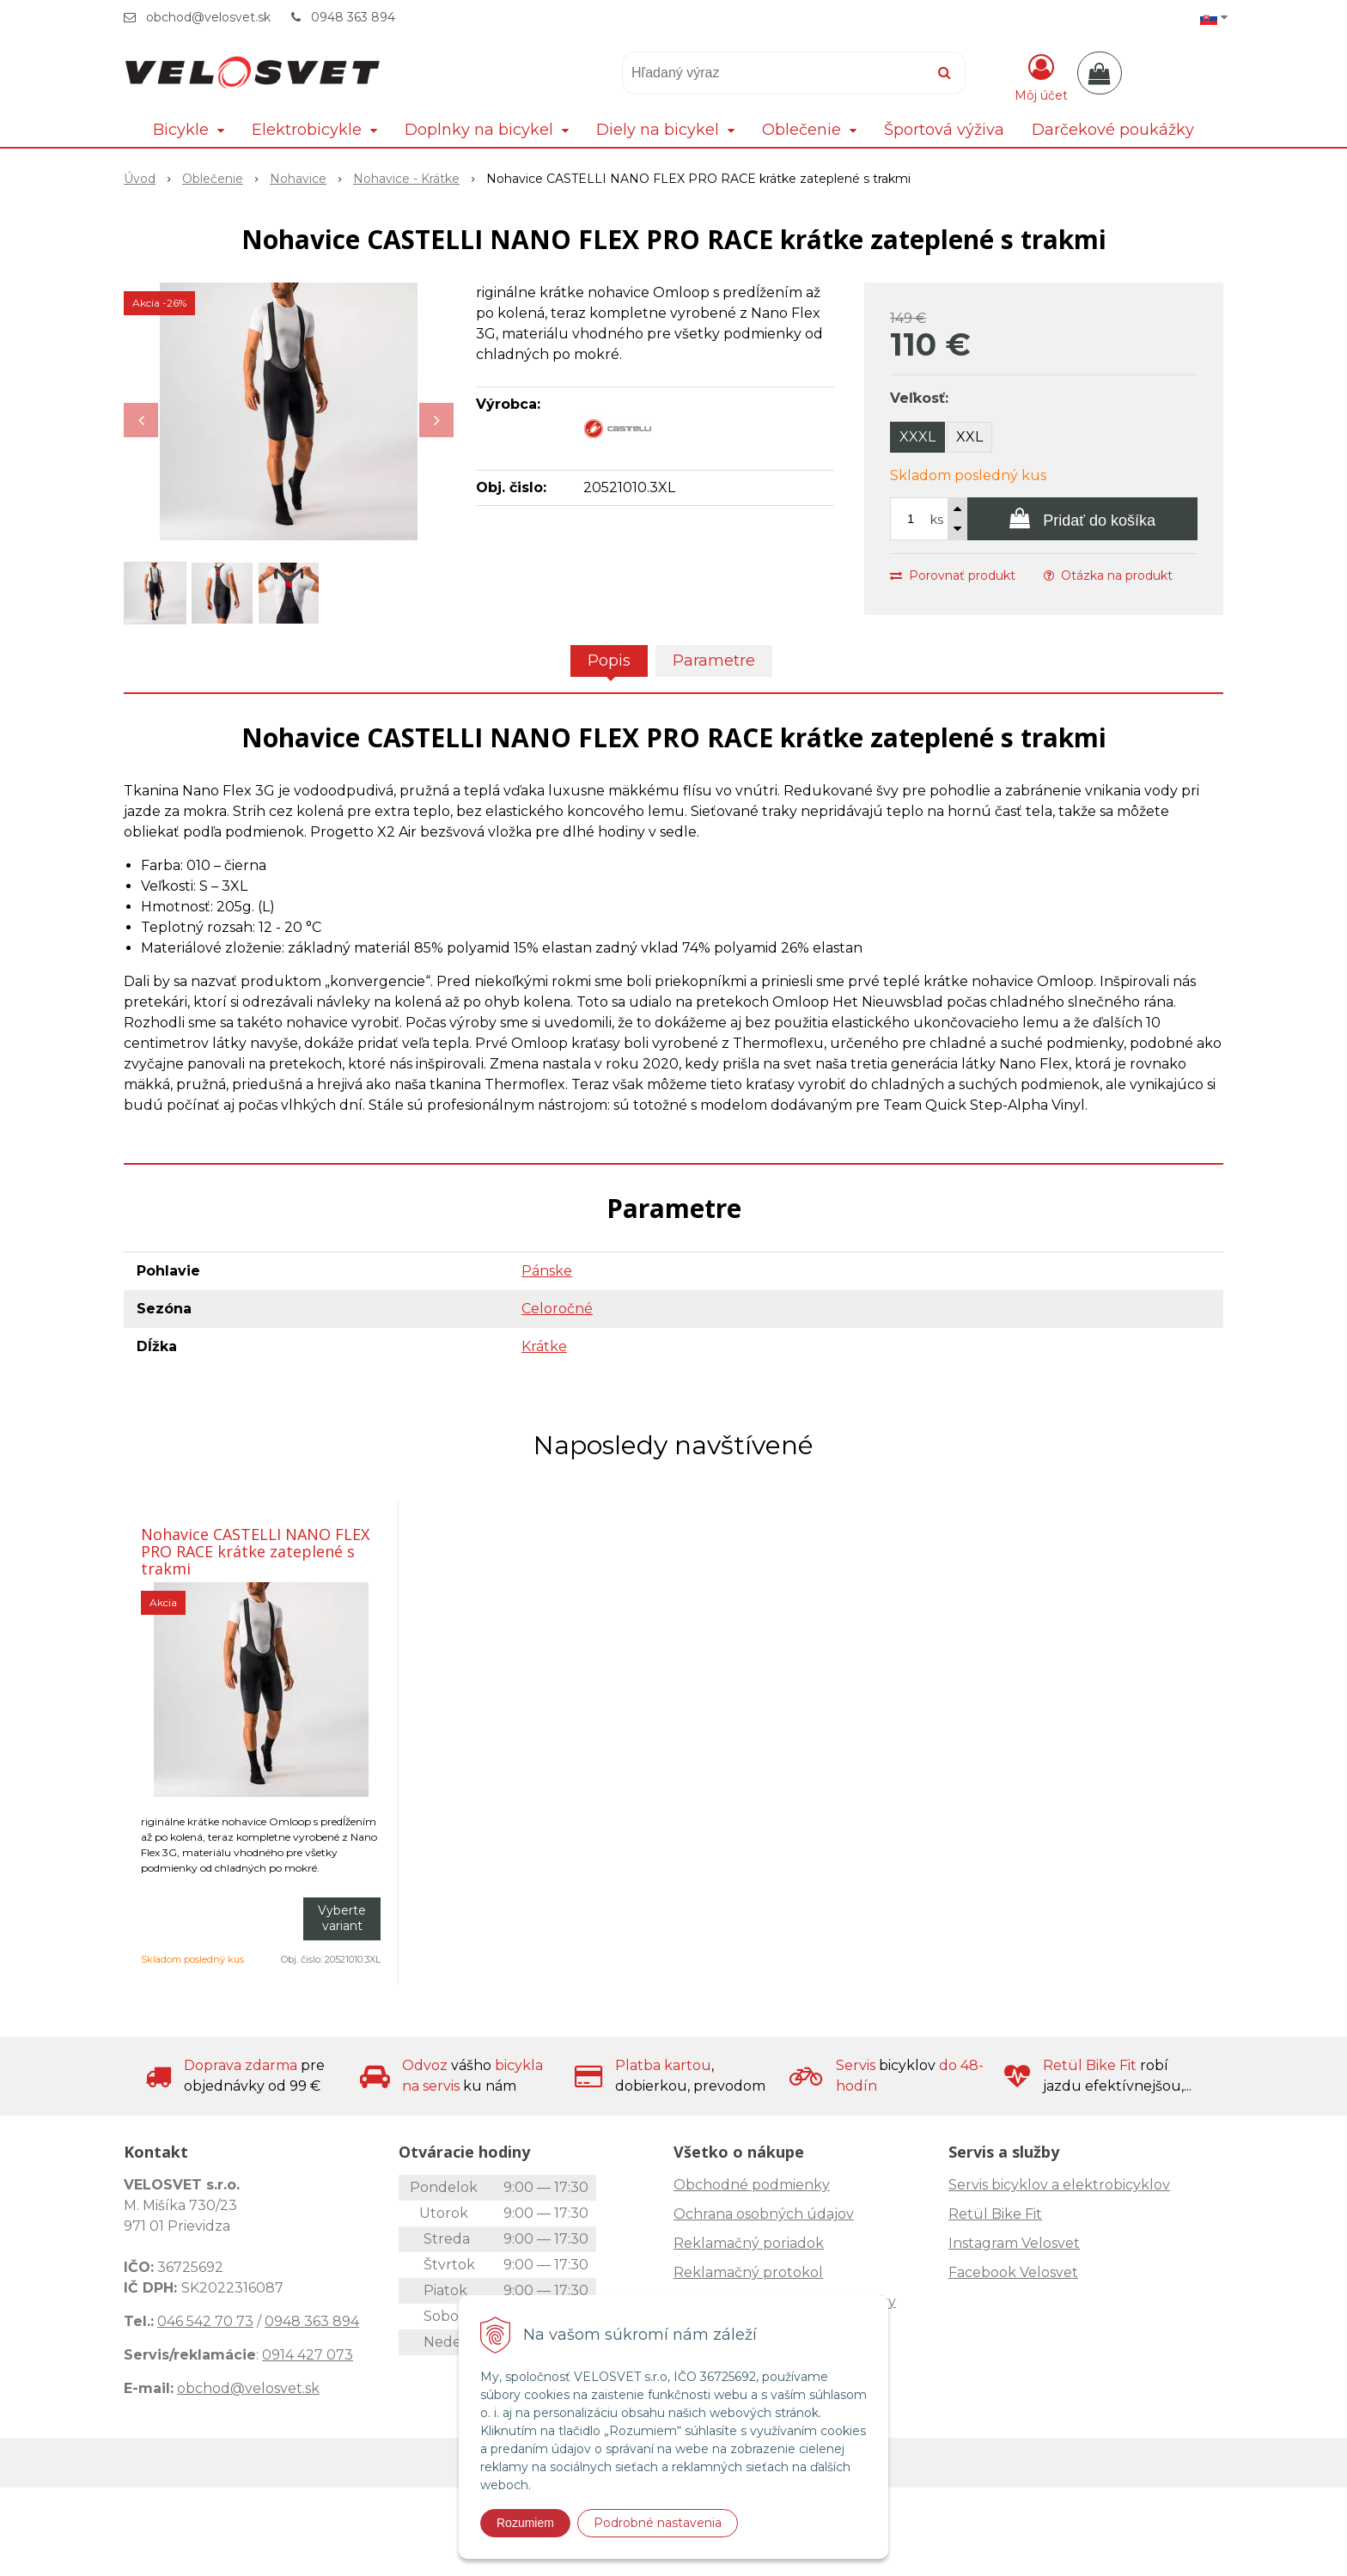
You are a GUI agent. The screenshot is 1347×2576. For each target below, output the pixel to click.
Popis (609, 660)
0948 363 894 (353, 17)
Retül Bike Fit (995, 2214)
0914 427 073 (307, 2355)
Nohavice (298, 178)
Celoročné (557, 1308)
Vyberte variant (342, 1918)
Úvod (139, 178)
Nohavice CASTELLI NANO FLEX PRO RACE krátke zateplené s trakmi (255, 1551)
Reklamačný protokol (748, 2272)
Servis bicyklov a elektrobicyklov (1059, 2185)
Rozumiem (525, 2523)
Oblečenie (212, 178)
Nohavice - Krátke (406, 178)
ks (936, 519)
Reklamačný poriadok (749, 2243)
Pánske (546, 1271)
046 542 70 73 (205, 2321)
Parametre (714, 660)
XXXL (917, 437)
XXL (969, 437)
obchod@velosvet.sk (208, 17)
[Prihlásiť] (1041, 76)
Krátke (544, 1346)
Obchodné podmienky (752, 2185)
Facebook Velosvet (1013, 2272)
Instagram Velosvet (1014, 2243)
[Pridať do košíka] (1082, 518)
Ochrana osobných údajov (764, 2214)
